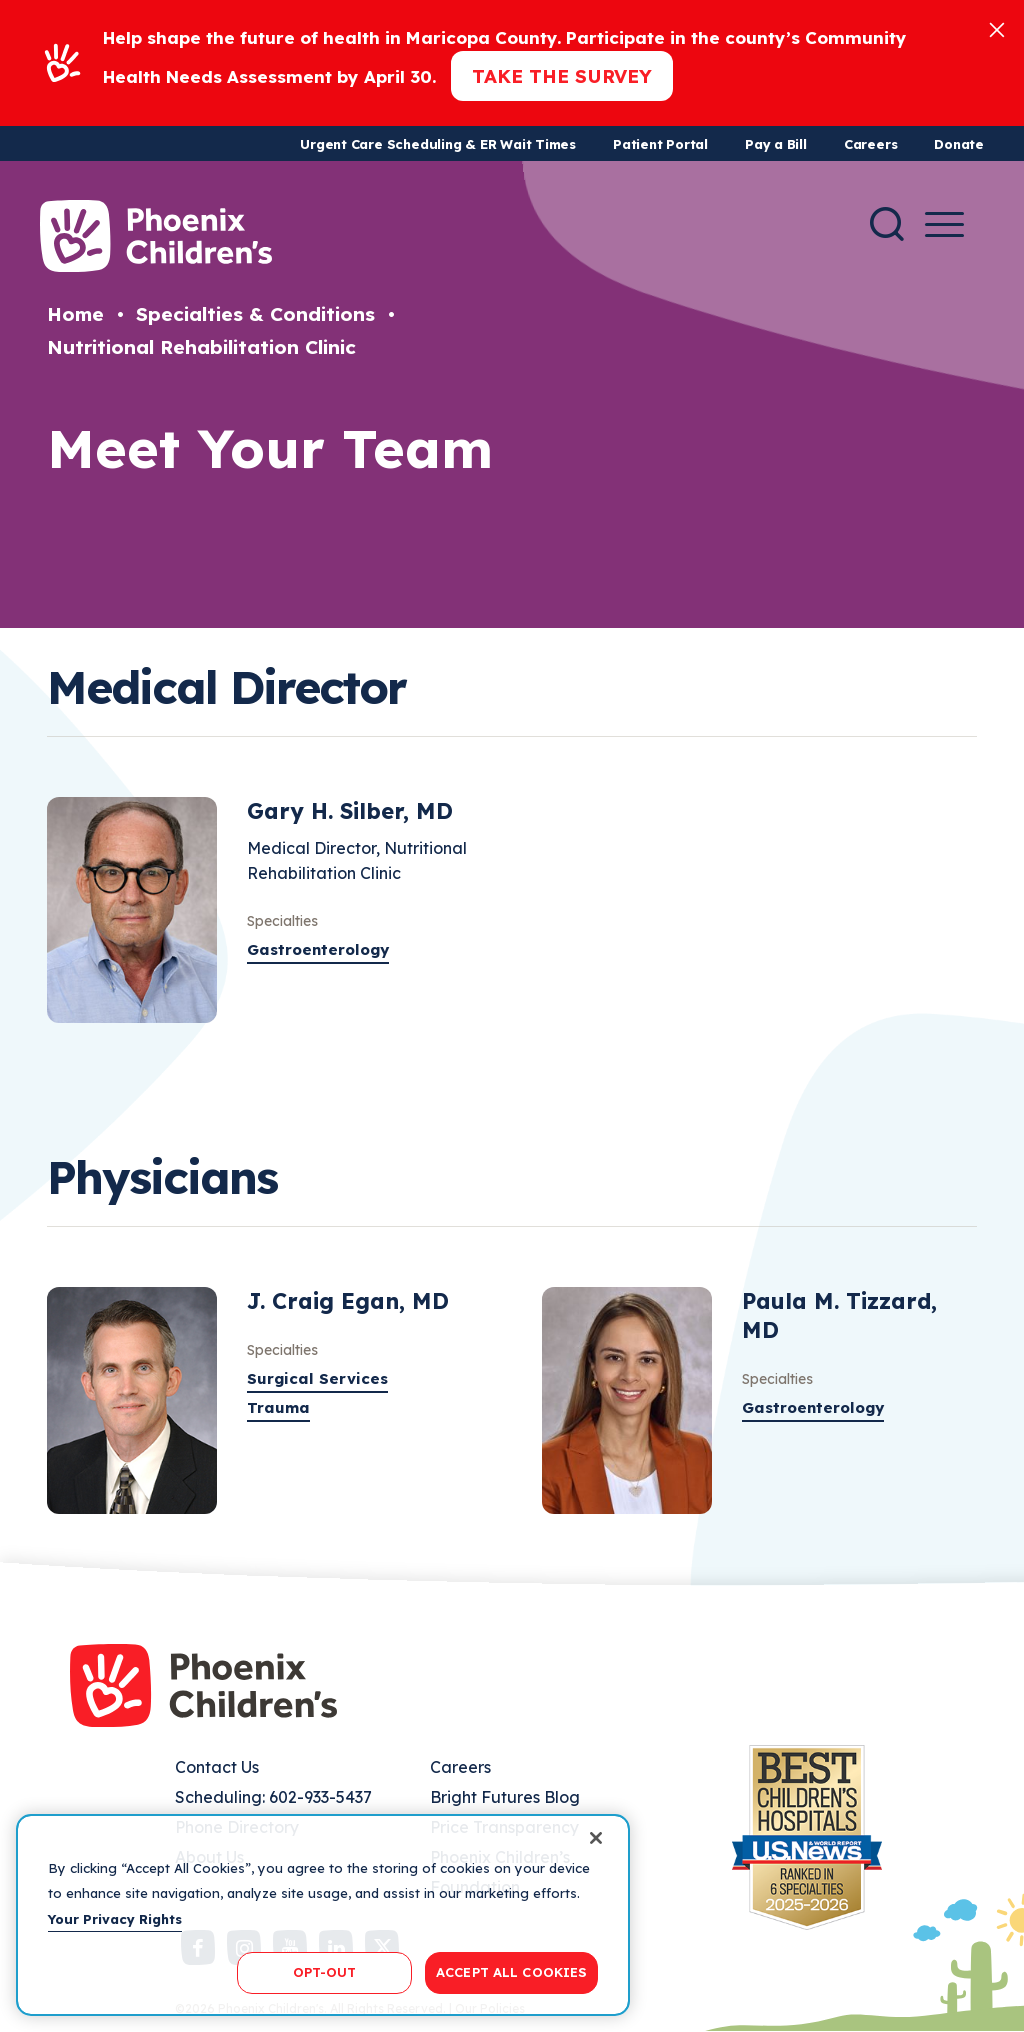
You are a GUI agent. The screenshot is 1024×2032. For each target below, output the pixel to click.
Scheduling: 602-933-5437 (273, 1797)
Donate (959, 144)
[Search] (887, 224)
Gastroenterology (318, 949)
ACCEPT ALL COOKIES (511, 1972)
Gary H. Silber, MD (350, 811)
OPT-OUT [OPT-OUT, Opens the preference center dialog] (325, 1972)
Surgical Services (317, 1378)
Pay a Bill (776, 144)
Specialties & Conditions (255, 314)
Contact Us (217, 1767)
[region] (323, 1915)
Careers (870, 144)
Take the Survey (562, 76)
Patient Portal (660, 144)
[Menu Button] (944, 224)
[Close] (997, 28)
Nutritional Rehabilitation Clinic (201, 347)
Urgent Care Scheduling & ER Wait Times (438, 144)
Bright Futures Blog (505, 1797)
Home (75, 314)
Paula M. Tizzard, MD (839, 1315)
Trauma (278, 1407)
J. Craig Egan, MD (348, 1301)
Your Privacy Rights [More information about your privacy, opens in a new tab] (115, 1919)
